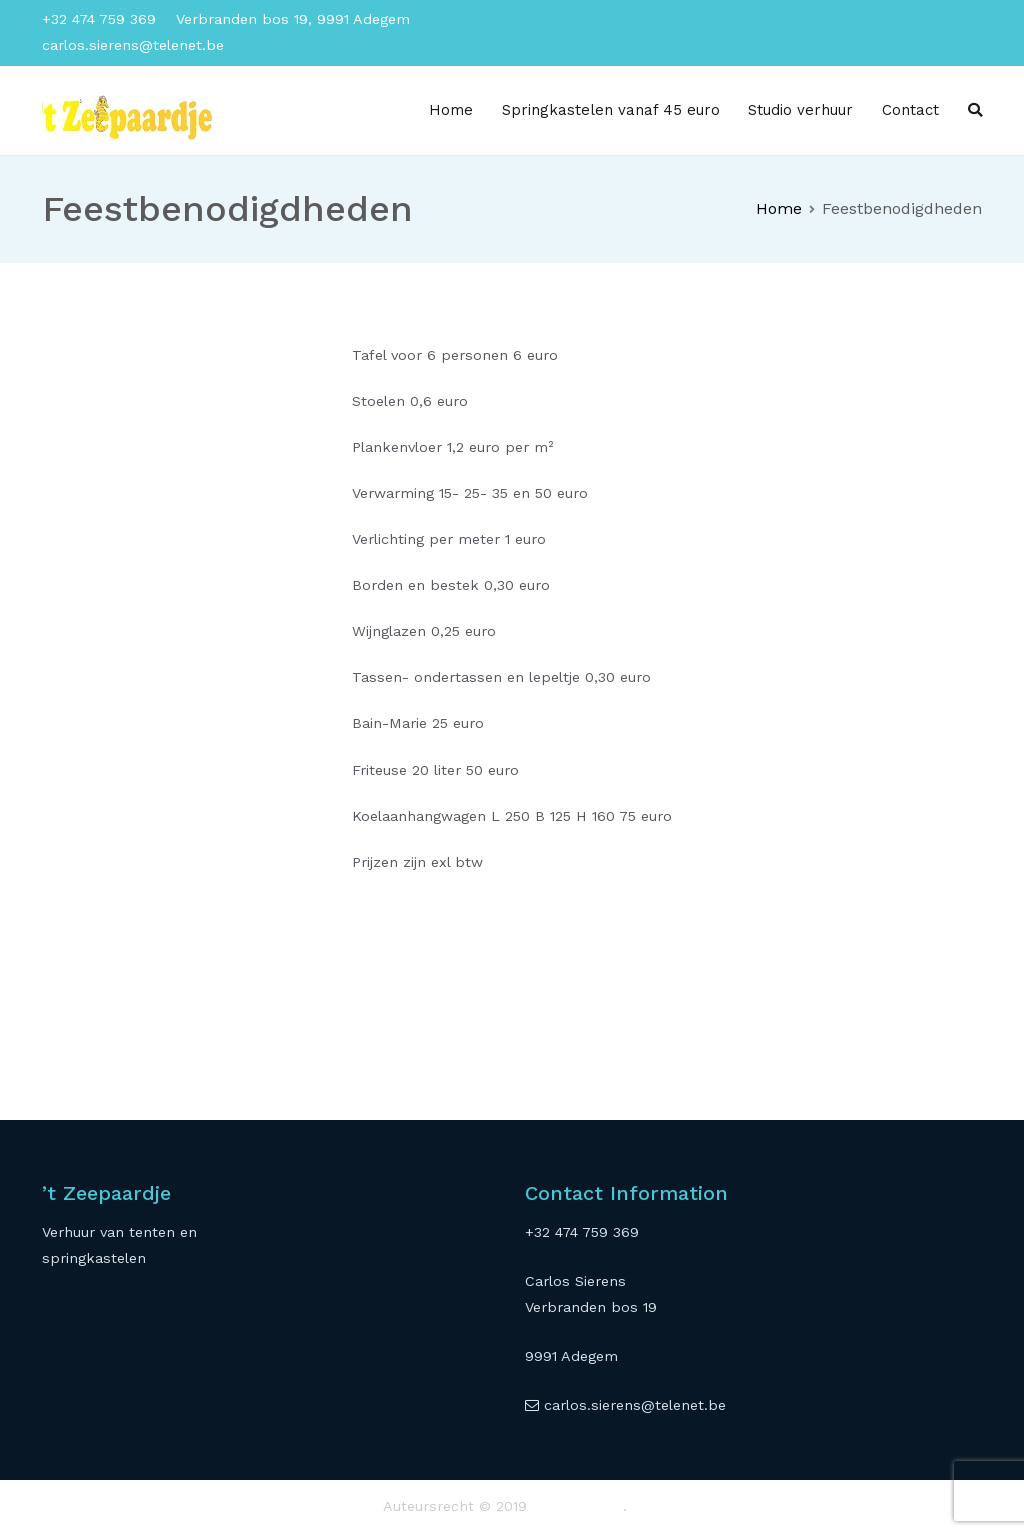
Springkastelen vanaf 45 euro (611, 110)
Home (451, 110)
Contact (910, 110)
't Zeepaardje (577, 1506)
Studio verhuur (800, 110)
